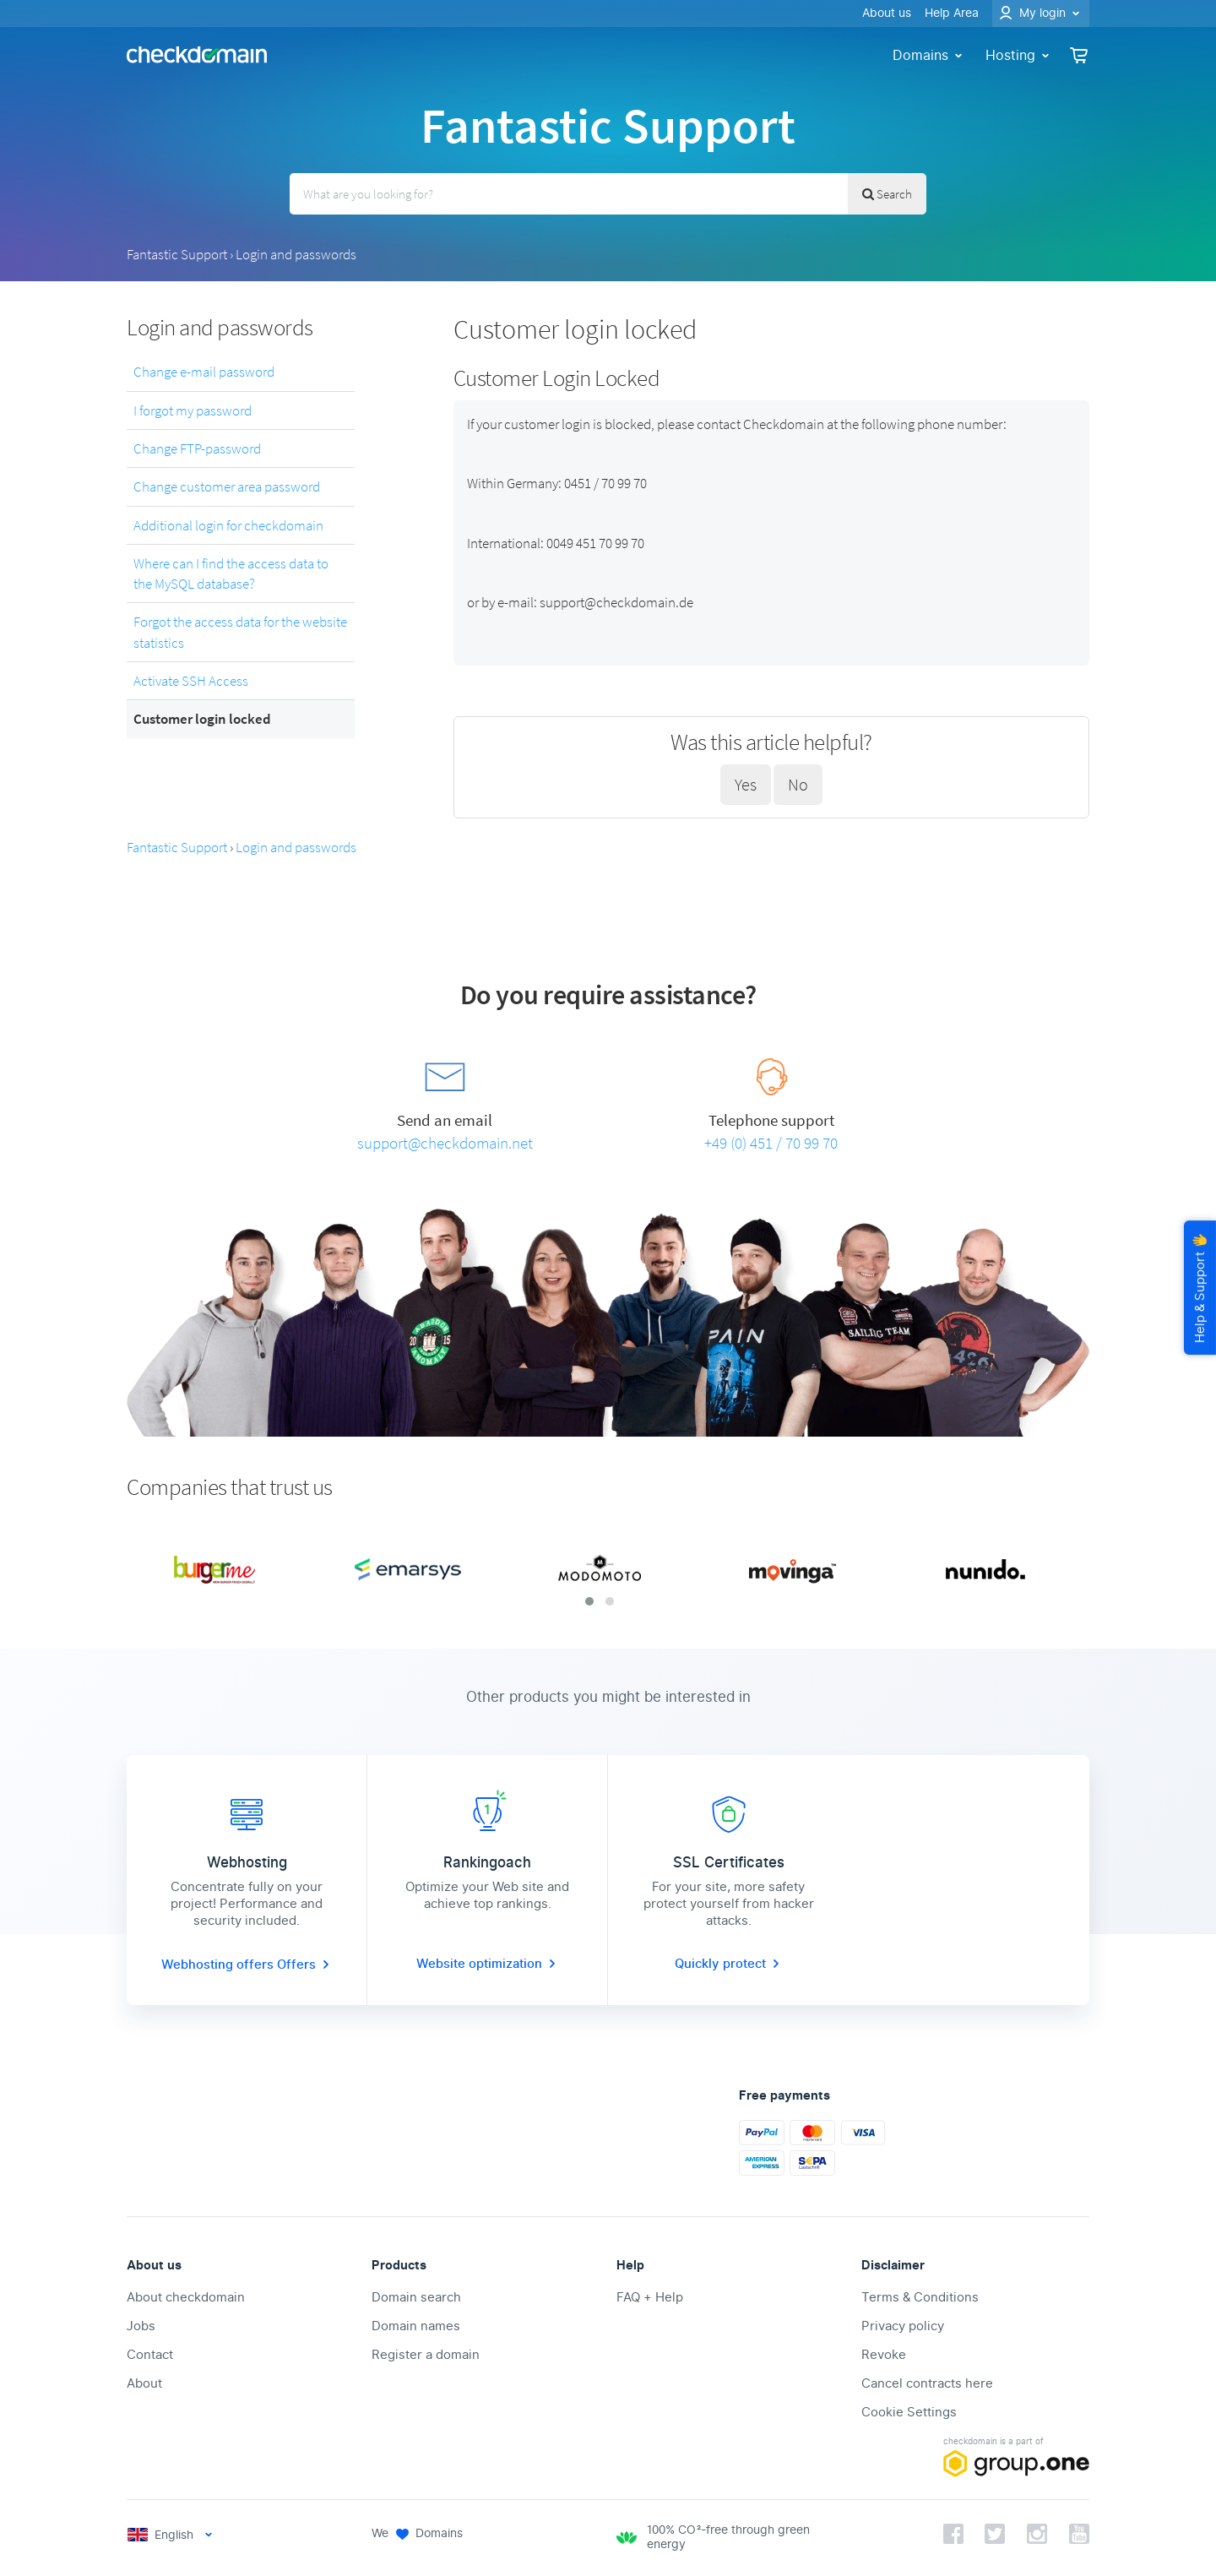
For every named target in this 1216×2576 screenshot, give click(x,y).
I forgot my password (192, 410)
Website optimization (487, 1963)
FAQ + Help (649, 2297)
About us (886, 13)
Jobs (141, 2326)
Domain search (416, 2297)
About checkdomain (186, 2297)
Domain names (416, 2326)
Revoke (883, 2354)
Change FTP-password (197, 448)
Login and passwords (296, 254)
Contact (150, 2354)
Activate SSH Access (190, 680)
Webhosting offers (219, 1964)
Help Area (952, 13)
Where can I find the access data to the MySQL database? (230, 573)
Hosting (1018, 55)
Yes (746, 784)
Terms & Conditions (920, 2297)
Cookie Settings (909, 2412)
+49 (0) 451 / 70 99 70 (771, 1143)
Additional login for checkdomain (228, 525)
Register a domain (426, 2354)
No (798, 784)
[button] (589, 1601)
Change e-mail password (203, 371)
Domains (929, 55)
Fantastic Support (177, 254)
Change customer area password (226, 486)
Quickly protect (729, 1963)
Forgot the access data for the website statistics (240, 631)
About (144, 2383)
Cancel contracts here (927, 2383)
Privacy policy (902, 2326)
